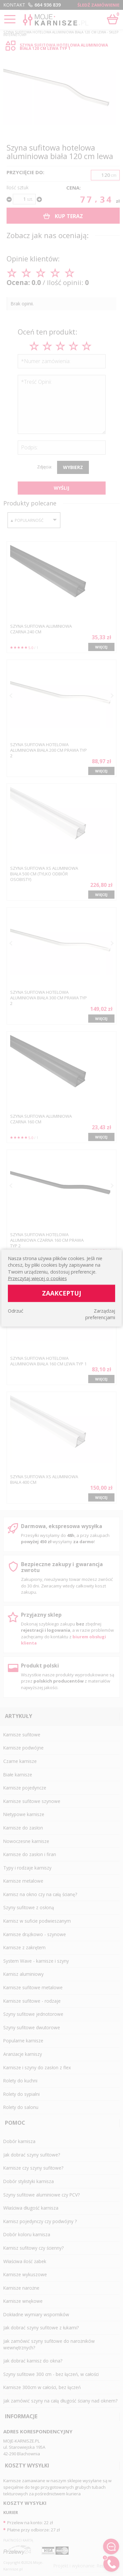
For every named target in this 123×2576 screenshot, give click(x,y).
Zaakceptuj (61, 1293)
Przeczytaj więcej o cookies (37, 1278)
